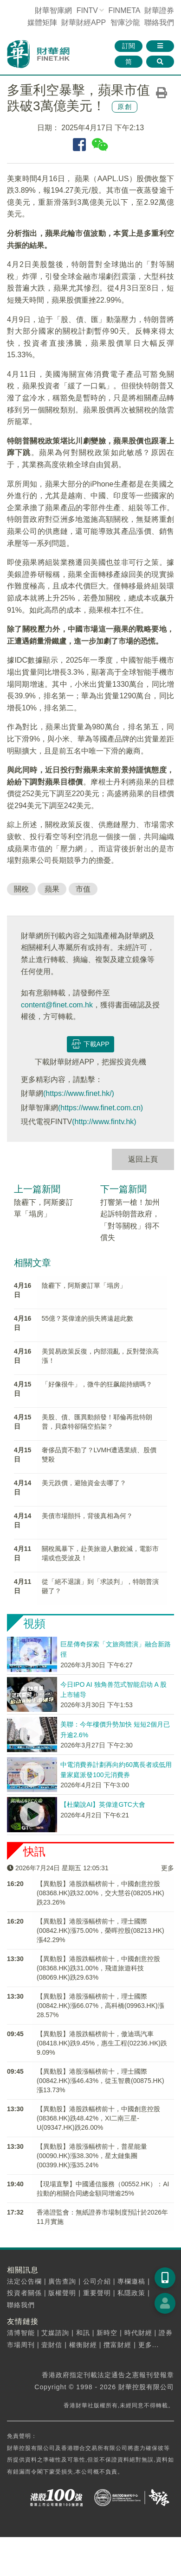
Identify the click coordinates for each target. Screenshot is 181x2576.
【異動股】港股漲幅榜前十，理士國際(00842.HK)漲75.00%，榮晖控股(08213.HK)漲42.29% (100, 1930)
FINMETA (124, 10)
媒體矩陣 (42, 22)
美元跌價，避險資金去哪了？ (84, 1483)
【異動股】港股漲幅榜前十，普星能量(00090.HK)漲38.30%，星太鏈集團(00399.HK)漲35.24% (92, 2156)
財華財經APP (83, 22)
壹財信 (51, 2344)
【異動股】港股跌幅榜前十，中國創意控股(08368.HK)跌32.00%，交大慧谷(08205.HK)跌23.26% (100, 1893)
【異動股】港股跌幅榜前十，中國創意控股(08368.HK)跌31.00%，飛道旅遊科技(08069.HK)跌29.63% (98, 1968)
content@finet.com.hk (57, 1005)
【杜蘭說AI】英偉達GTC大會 (102, 1804)
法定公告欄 (24, 2281)
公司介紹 (97, 2281)
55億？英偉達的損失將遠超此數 (88, 1318)
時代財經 (138, 2332)
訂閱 (128, 46)
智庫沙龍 (125, 22)
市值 (83, 889)
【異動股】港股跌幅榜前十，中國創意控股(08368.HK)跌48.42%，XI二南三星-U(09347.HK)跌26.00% (98, 2118)
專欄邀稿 (131, 2281)
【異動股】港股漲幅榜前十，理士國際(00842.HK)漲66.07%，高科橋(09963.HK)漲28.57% (100, 2006)
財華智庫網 (53, 10)
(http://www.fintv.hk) (104, 1122)
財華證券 (159, 10)
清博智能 (21, 2332)
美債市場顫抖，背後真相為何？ (87, 1515)
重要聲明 (97, 2293)
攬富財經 (117, 2344)
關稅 (21, 889)
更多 (167, 1868)
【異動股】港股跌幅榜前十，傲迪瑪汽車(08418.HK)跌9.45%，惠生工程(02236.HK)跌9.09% (102, 2043)
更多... (148, 2344)
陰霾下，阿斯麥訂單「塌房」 (84, 1285)
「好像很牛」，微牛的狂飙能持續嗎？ (97, 1384)
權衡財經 (83, 2344)
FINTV (87, 10)
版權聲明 (62, 2293)
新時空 (107, 2332)
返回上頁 (143, 1159)
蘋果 (52, 889)
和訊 (83, 2332)
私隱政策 (131, 2293)
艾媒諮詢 (55, 2332)
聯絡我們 (159, 22)
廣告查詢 (62, 2281)
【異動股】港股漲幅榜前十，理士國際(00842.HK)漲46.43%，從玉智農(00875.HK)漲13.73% (100, 2081)
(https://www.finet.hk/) (78, 1093)
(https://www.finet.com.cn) (100, 1108)
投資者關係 (24, 2293)
